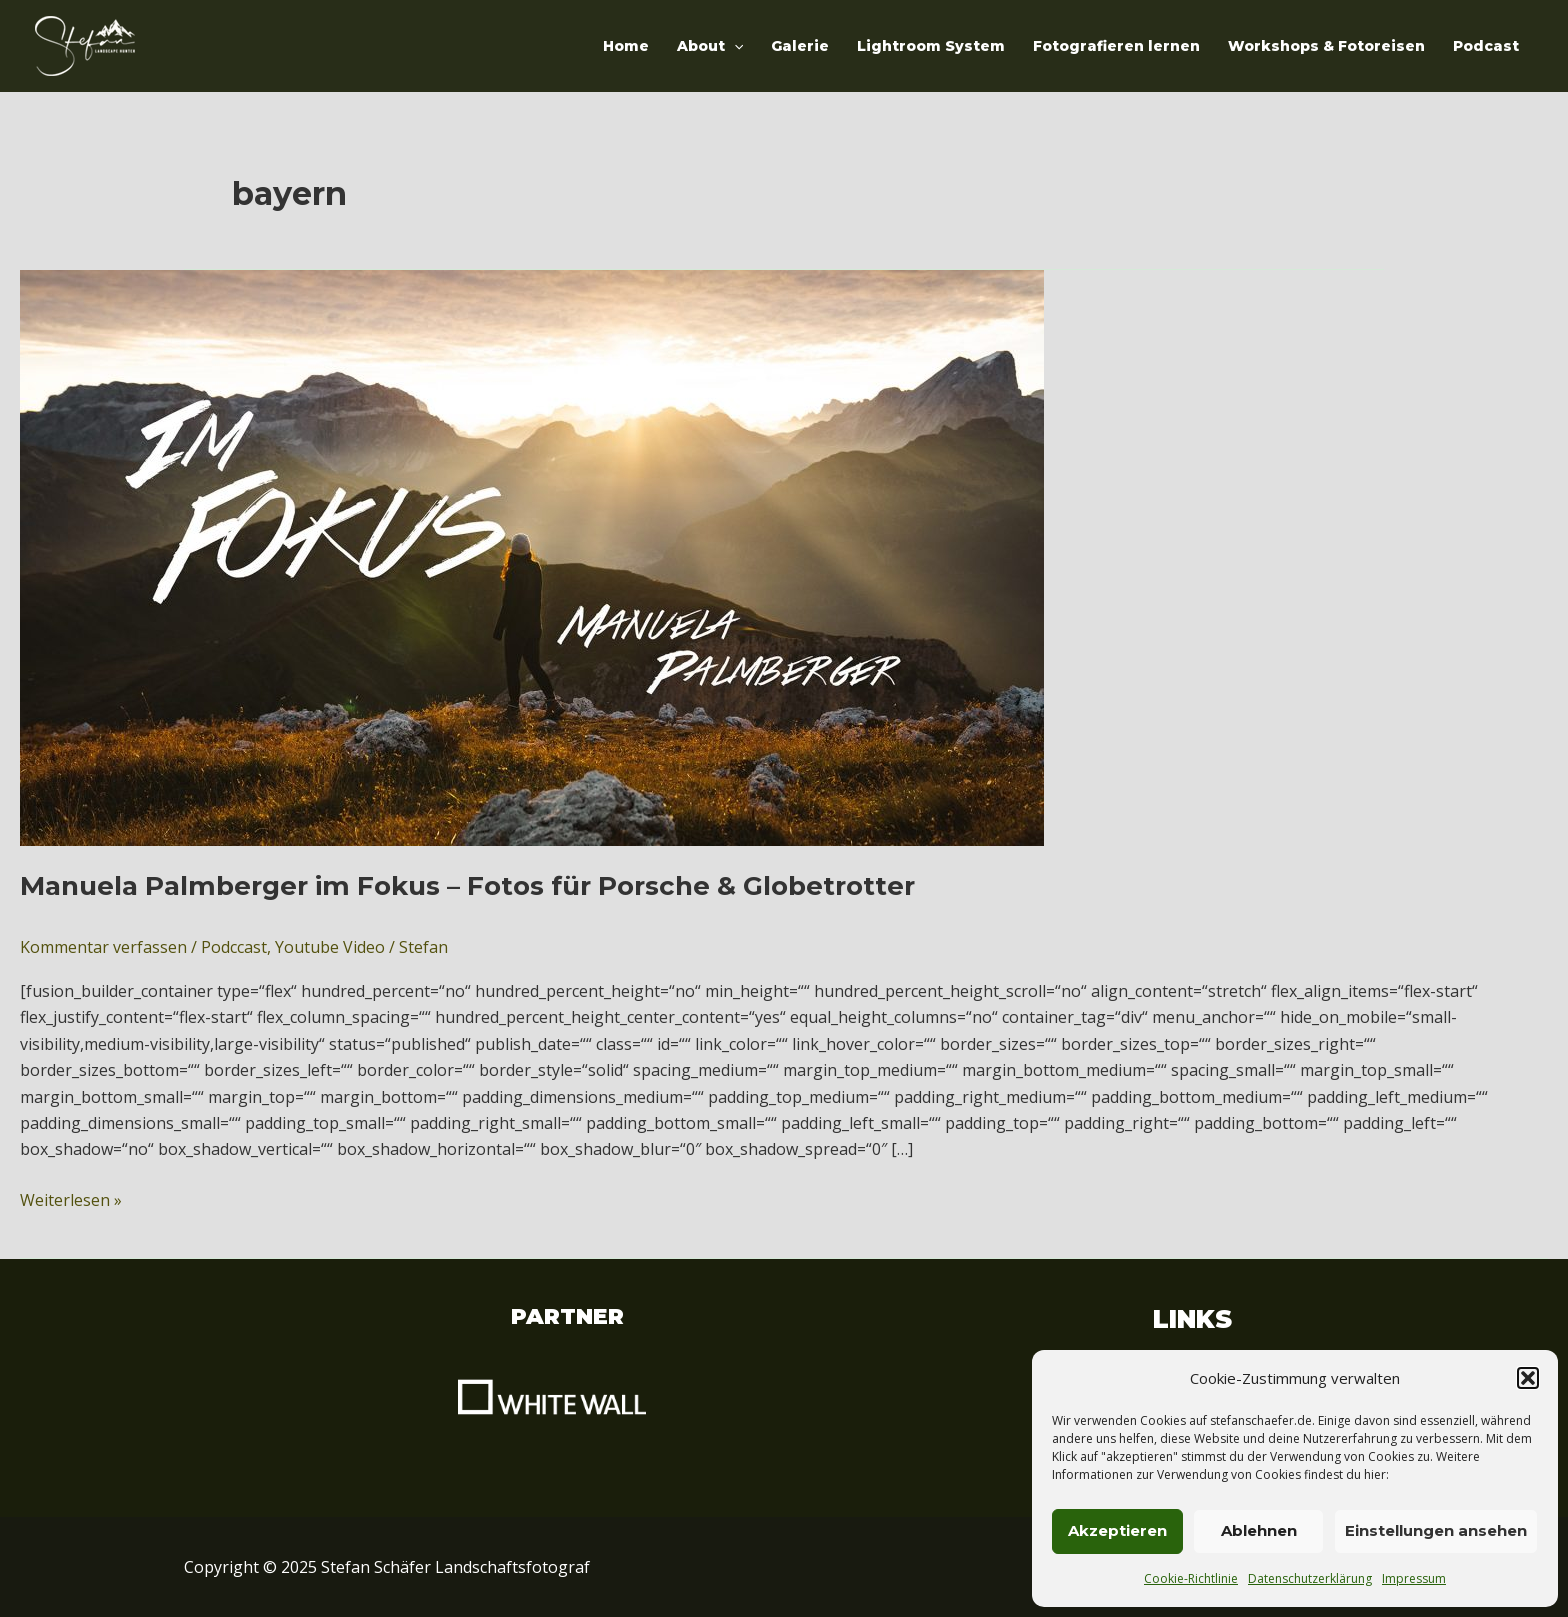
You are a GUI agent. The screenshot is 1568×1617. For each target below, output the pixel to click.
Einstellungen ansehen (1436, 1530)
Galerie (800, 46)
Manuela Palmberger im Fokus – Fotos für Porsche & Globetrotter (467, 886)
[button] (1528, 1378)
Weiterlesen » (71, 1199)
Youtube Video (330, 947)
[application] (734, 46)
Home (626, 46)
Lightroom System (931, 46)
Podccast (234, 947)
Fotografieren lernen (1116, 46)
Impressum (1414, 1578)
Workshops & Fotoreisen (1326, 46)
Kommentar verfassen (103, 947)
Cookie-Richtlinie (1191, 1578)
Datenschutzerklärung (1310, 1578)
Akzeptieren (1117, 1530)
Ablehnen (1259, 1530)
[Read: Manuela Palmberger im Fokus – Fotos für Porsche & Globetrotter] (532, 556)
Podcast (1486, 46)
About (710, 46)
